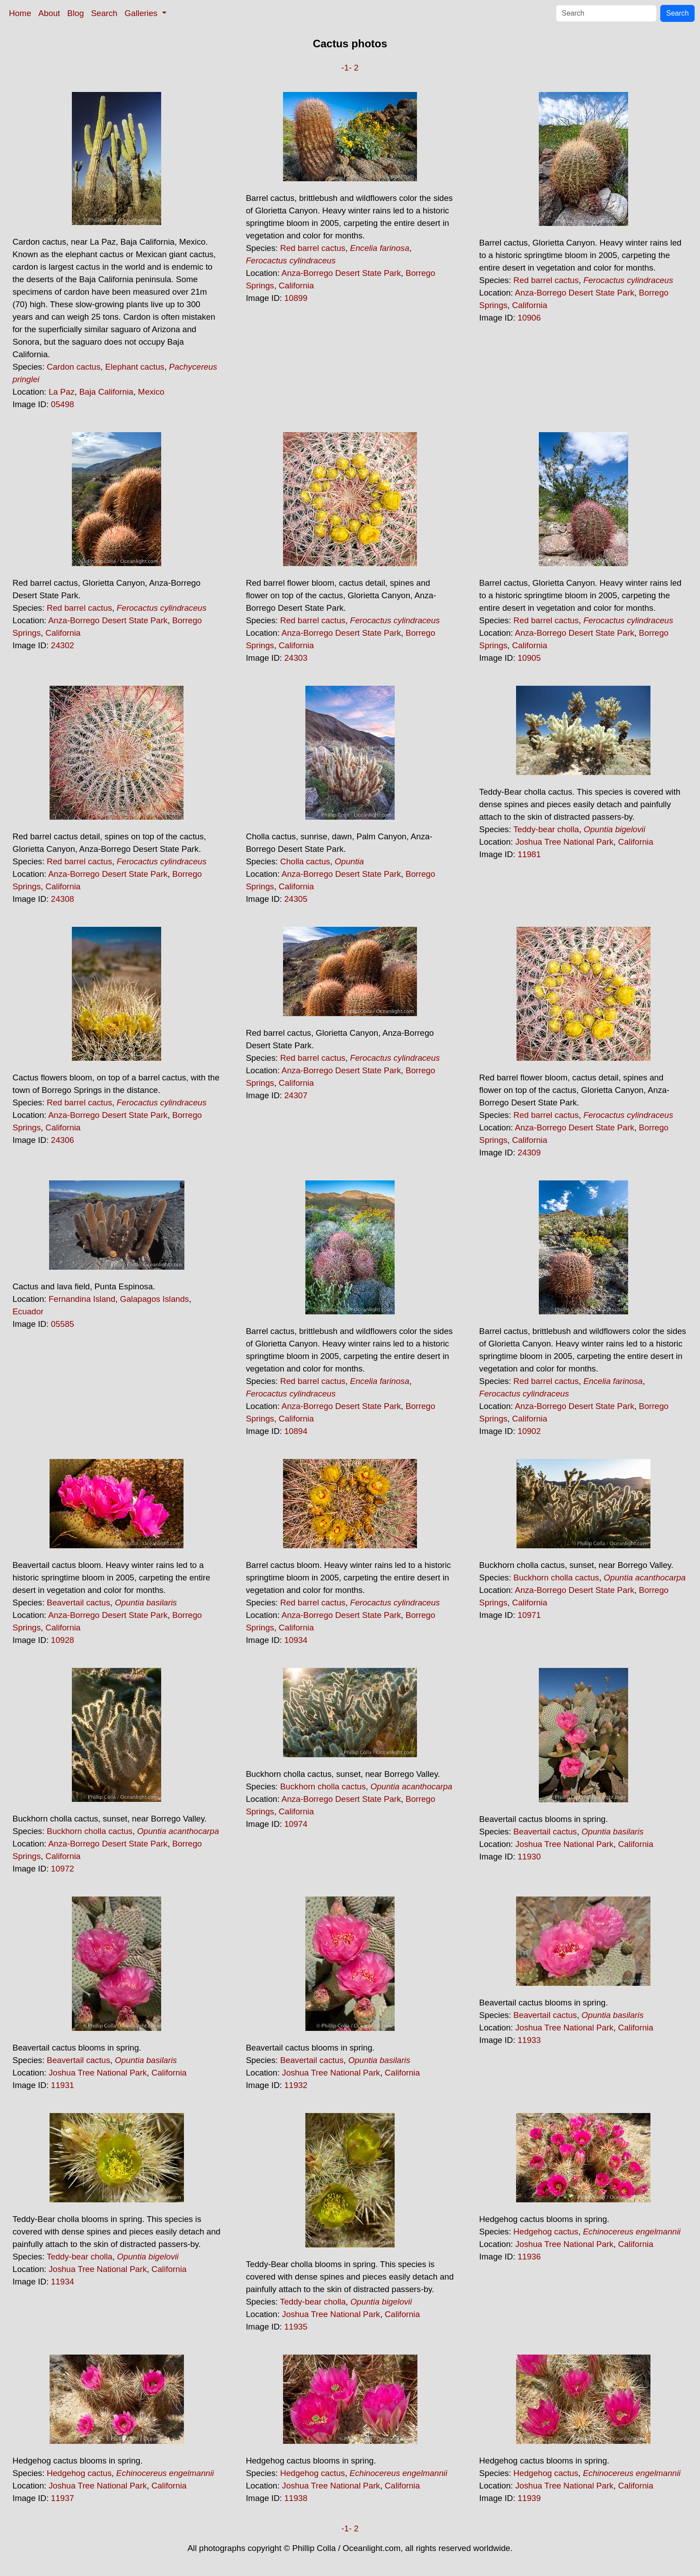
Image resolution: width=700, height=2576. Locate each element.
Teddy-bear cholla (546, 829)
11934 (62, 2281)
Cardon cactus (73, 366)
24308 (62, 899)
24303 (296, 658)
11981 (529, 854)
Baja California (106, 391)
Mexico (151, 391)
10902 (529, 1431)
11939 (529, 2498)
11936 (529, 2256)
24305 (296, 899)
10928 (62, 1640)
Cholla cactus (305, 861)
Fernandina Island (82, 1299)
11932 (296, 2085)
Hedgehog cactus (545, 2231)
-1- (347, 67)
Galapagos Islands (154, 1299)
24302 (62, 645)
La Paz (62, 391)
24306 (62, 1140)
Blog (75, 13)
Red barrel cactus (312, 248)
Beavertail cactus (78, 1602)
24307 (296, 1095)
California (296, 285)
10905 (529, 658)
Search (104, 13)
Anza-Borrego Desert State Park (341, 273)
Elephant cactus (134, 366)
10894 (296, 1431)
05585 (62, 1324)
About (49, 13)
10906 (529, 317)
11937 (62, 2498)
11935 (296, 2326)
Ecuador (28, 1311)
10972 (62, 1868)
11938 (296, 2498)
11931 (62, 2085)
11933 (529, 2040)
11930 (529, 1856)
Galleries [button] (142, 13)
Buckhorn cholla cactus (556, 1577)
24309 (529, 1152)
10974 (296, 1824)
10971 (529, 1615)
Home (20, 13)
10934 (296, 1640)
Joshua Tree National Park (564, 841)
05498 (62, 404)
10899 (296, 298)
